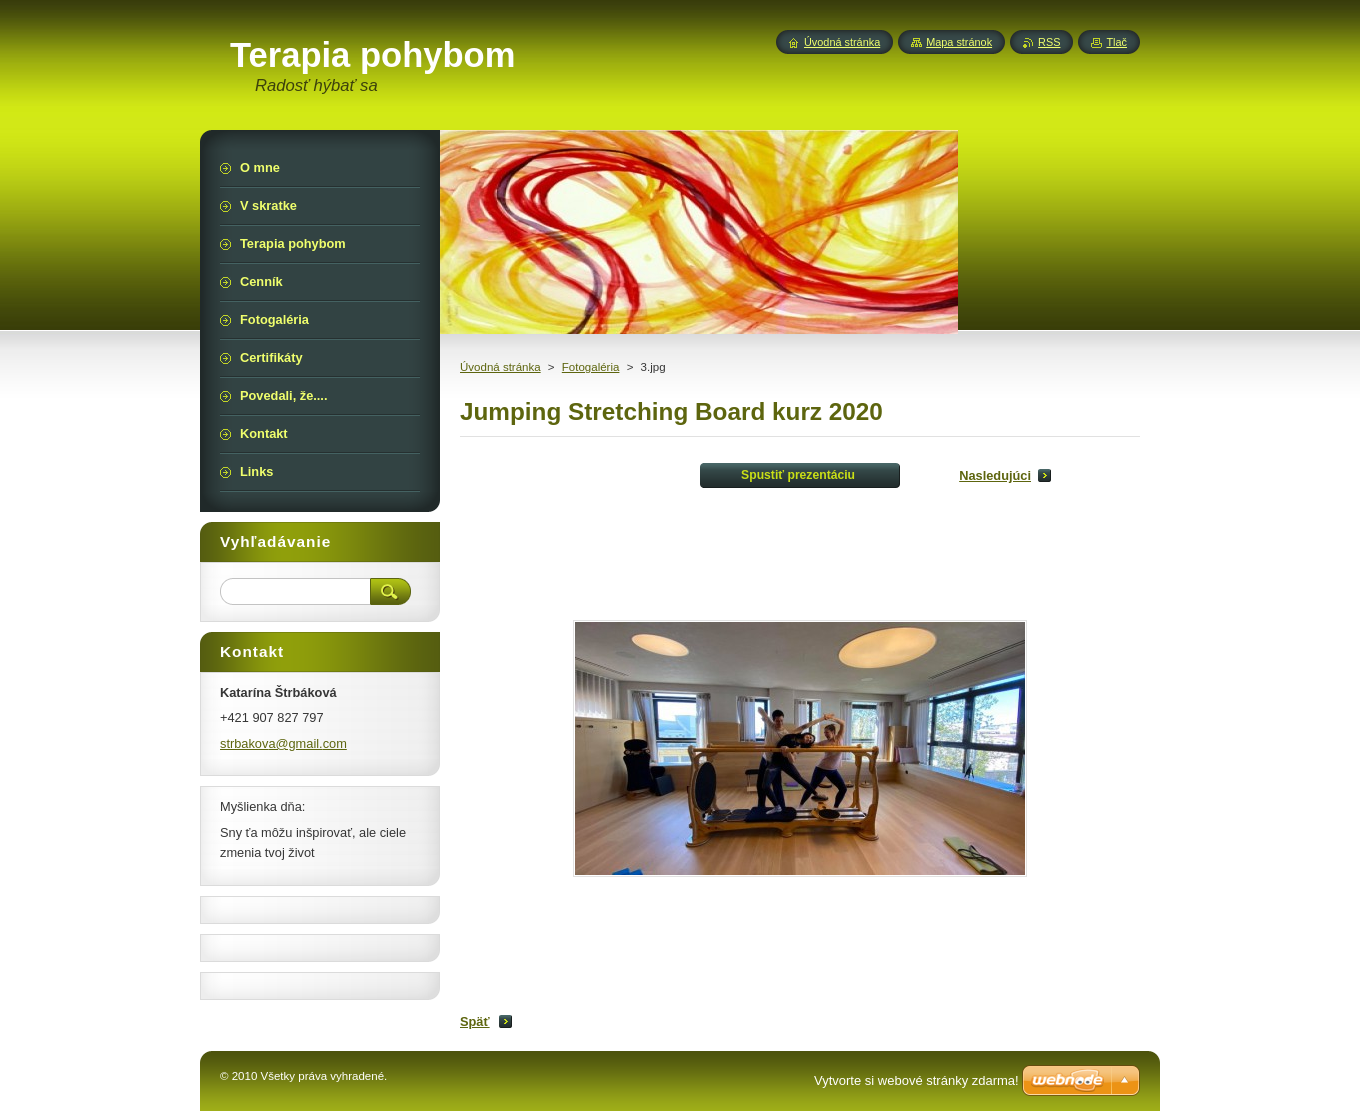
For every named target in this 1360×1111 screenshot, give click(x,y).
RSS (1049, 42)
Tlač (1116, 42)
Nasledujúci (995, 475)
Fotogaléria (591, 367)
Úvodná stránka (500, 367)
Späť (475, 1021)
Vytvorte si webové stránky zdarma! (916, 1080)
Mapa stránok (959, 42)
